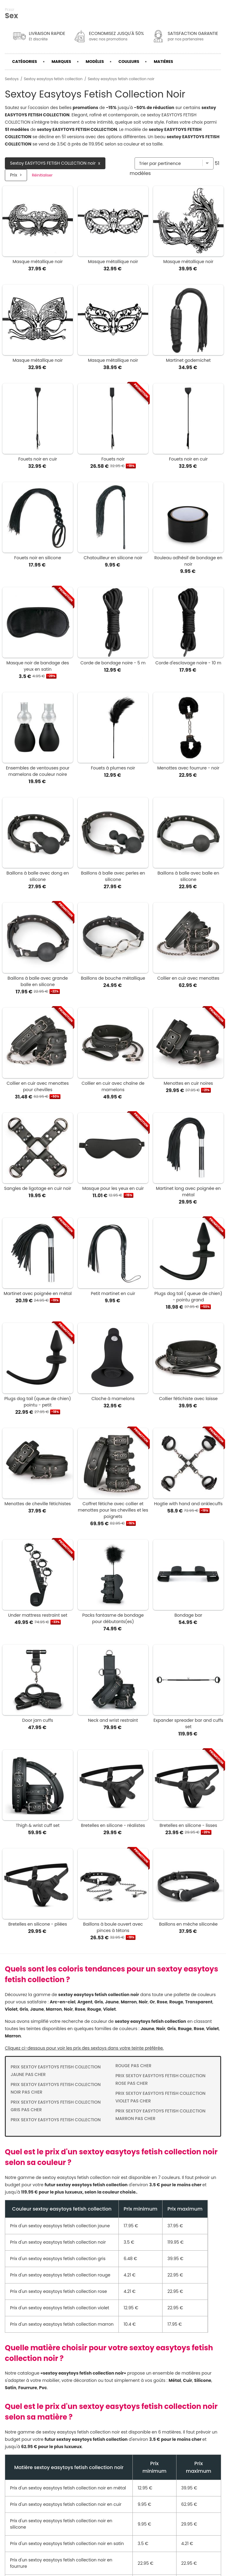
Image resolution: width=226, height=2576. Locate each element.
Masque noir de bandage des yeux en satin (37, 666)
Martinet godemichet (188, 360)
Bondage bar (188, 1615)
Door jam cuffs (37, 1720)
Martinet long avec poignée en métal (188, 1191)
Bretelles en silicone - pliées (37, 1924)
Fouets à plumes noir (113, 768)
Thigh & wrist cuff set (38, 1825)
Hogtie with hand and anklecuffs (188, 1504)
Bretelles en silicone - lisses (188, 1825)
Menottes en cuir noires (188, 1083)
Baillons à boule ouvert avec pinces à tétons (113, 1927)
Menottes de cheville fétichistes (38, 1504)
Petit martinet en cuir (113, 1293)
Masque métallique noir (37, 262)
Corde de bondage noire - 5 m (113, 663)
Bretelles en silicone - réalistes (113, 1825)
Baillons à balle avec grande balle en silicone (38, 981)
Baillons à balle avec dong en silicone (37, 876)
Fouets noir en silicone (37, 558)
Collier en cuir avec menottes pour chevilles (38, 1086)
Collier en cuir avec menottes (188, 978)
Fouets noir (113, 459)
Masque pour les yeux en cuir (113, 1188)
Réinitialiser (42, 175)
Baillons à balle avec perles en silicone (113, 876)
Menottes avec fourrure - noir (188, 768)
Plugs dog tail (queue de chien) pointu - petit (37, 1402)
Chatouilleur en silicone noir (113, 558)
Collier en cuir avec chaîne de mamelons (112, 1086)
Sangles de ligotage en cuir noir (37, 1188)
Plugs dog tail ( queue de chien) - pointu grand (188, 1296)
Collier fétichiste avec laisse (188, 1399)
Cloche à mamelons (113, 1399)
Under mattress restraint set (37, 1615)
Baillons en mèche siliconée (188, 1924)
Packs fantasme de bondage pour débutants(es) (113, 1618)
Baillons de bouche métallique (113, 978)
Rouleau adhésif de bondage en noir (188, 561)
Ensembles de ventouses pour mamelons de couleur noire (37, 771)
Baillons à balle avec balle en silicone (188, 876)
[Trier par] (174, 163)
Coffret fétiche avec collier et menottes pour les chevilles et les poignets (113, 1510)
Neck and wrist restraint (113, 1720)
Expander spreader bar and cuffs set (188, 1723)
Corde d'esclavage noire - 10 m (188, 663)
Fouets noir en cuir (37, 459)
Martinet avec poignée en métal (38, 1293)
